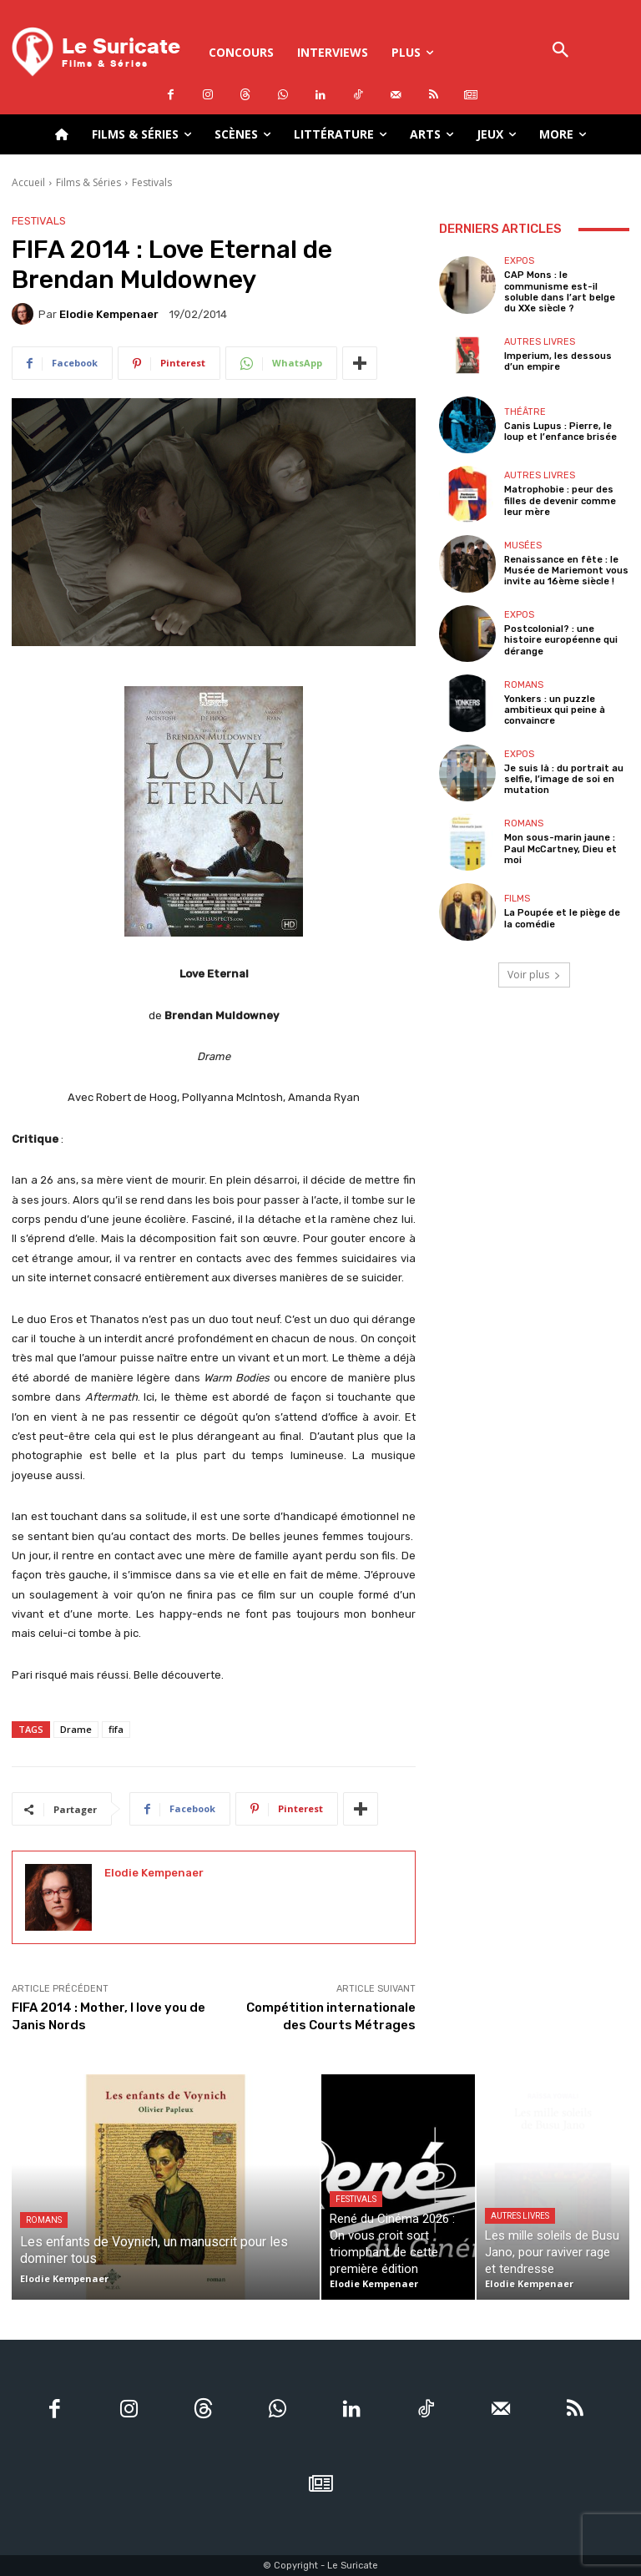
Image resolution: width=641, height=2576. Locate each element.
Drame (76, 1729)
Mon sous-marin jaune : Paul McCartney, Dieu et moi (560, 848)
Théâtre (525, 412)
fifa (116, 1729)
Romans (523, 684)
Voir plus (534, 974)
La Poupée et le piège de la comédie (562, 918)
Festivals (152, 182)
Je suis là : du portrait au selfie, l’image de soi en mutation (563, 779)
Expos (519, 260)
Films (517, 898)
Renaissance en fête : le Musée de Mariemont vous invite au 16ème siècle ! (566, 570)
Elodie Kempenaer (109, 314)
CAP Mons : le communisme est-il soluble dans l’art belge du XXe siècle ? (559, 292)
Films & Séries (88, 182)
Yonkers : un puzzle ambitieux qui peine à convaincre (554, 710)
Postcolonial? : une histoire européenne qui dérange (561, 640)
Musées (523, 545)
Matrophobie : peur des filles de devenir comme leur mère (560, 500)
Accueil (28, 182)
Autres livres (539, 341)
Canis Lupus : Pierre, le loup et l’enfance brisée (560, 431)
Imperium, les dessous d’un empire (558, 361)
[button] (560, 51)
